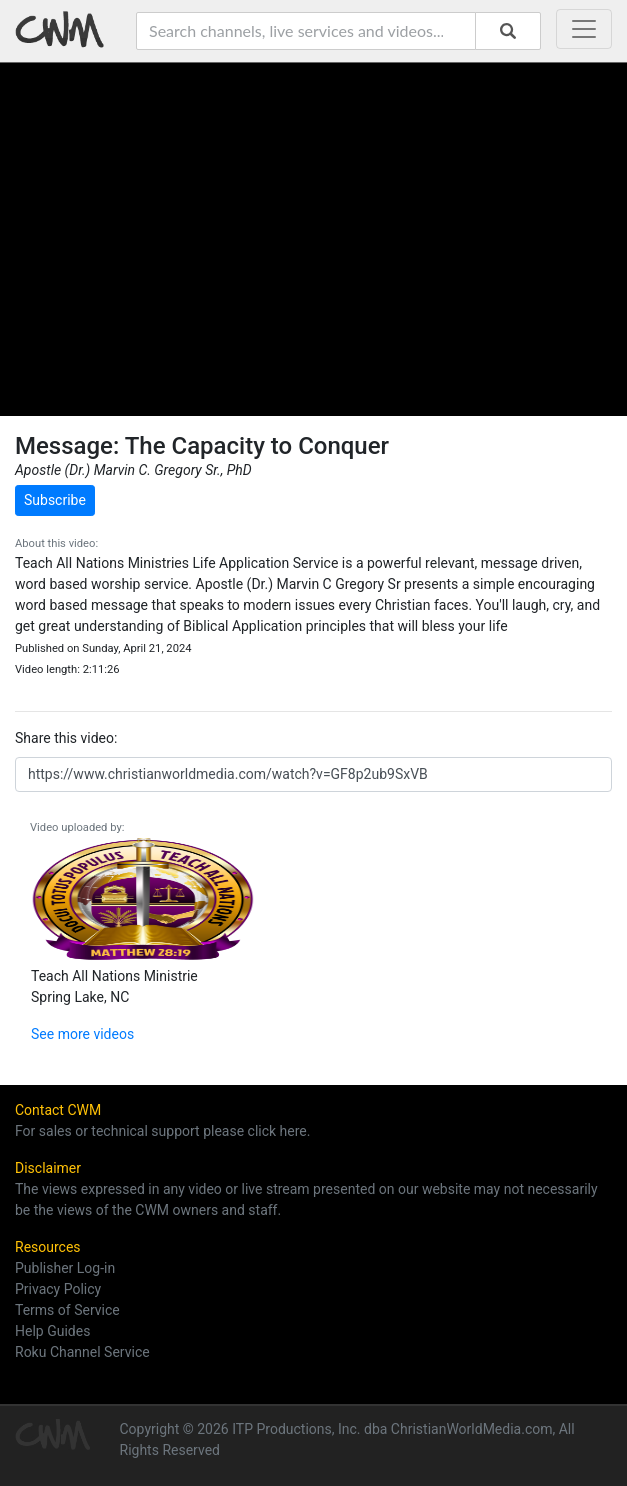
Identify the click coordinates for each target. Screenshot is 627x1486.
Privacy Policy (58, 1289)
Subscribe (55, 500)
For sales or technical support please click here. (162, 1131)
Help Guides (52, 1331)
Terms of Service (67, 1310)
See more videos (82, 1034)
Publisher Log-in (65, 1268)
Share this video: (66, 738)
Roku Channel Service (82, 1352)
